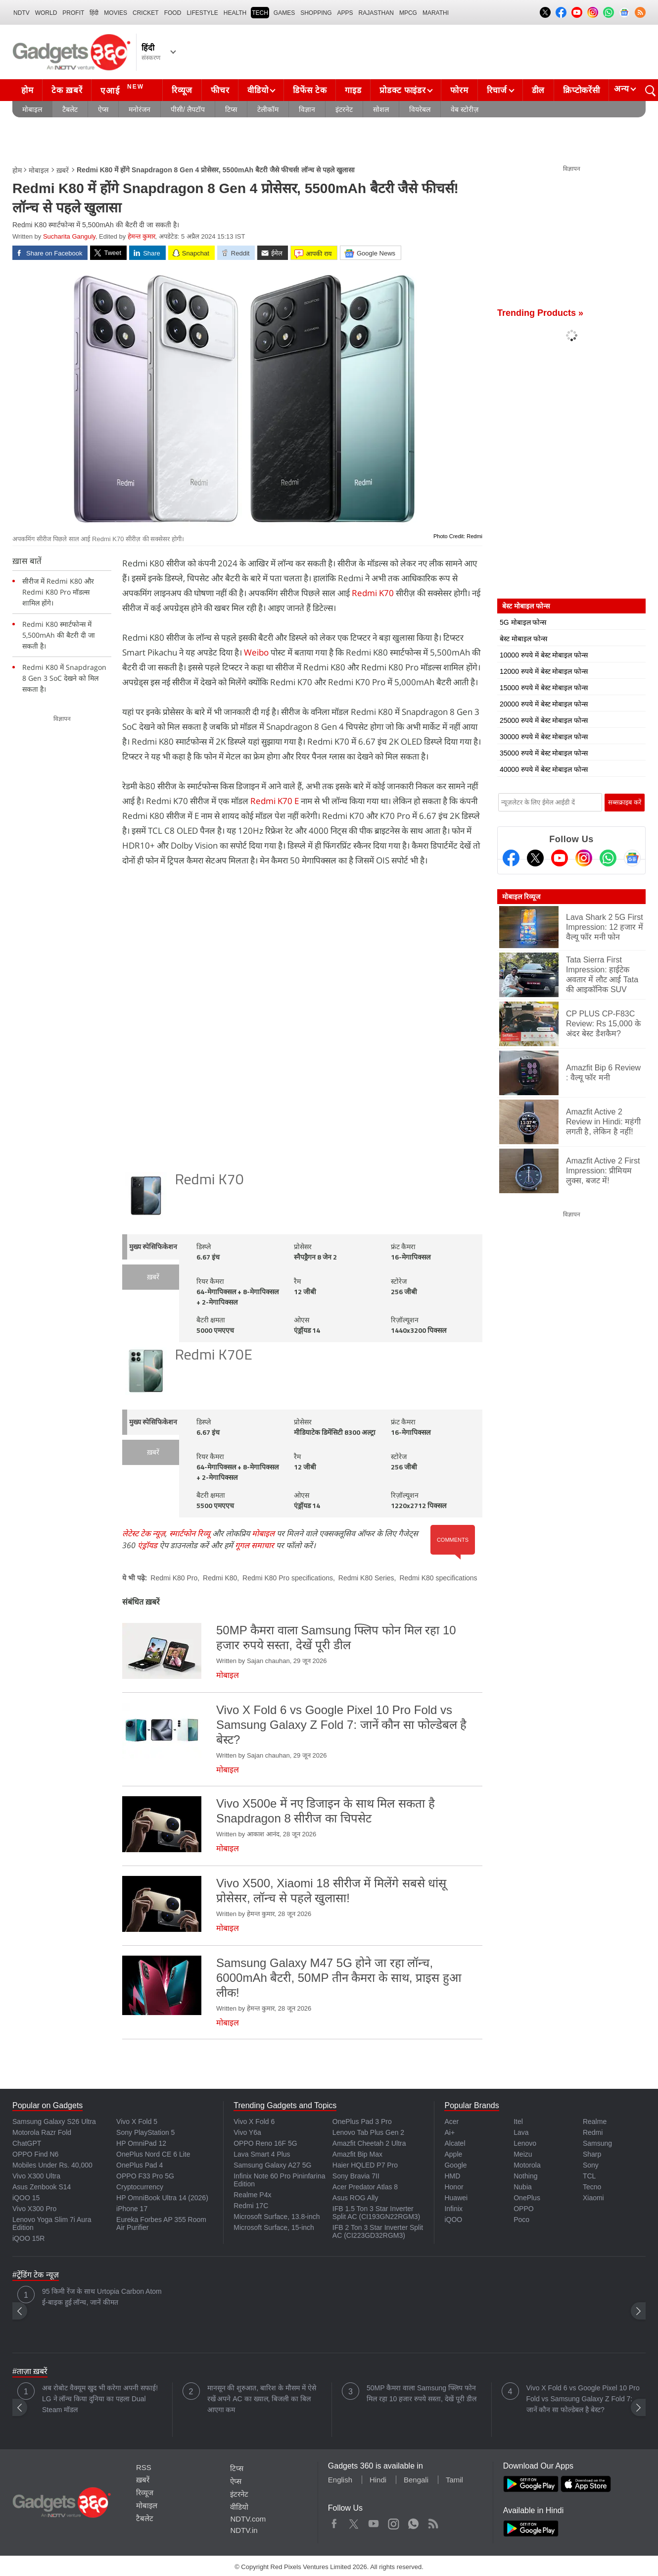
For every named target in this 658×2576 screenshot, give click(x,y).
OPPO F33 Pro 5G (145, 2176)
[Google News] (632, 858)
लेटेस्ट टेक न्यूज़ (143, 1533)
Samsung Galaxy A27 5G (272, 2165)
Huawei (456, 2198)
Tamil (454, 2479)
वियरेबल (419, 109)
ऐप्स (103, 109)
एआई (123, 89)
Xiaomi (593, 2198)
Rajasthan (376, 12)
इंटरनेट (344, 109)
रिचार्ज (497, 90)
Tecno (592, 2187)
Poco (521, 2219)
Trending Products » (540, 313)
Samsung (597, 2143)
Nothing (525, 2176)
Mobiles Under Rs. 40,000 (52, 2165)
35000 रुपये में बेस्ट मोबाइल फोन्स (544, 753)
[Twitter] (535, 858)
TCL (589, 2176)
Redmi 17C (251, 2206)
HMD (452, 2176)
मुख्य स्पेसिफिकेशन (153, 1247)
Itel (518, 2121)
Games (284, 12)
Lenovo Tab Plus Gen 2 (368, 2132)
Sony (591, 2165)
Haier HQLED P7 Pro (365, 2165)
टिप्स (231, 109)
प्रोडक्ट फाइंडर (402, 90)
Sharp (592, 2154)
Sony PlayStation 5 (145, 2132)
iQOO (453, 2219)
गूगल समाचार (254, 1545)
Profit (73, 12)
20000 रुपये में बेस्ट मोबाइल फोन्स (544, 704)
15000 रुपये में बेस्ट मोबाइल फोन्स (544, 688)
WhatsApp (413, 2521)
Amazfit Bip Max (357, 2154)
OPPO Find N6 (35, 2154)
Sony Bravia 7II (355, 2176)
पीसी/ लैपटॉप (188, 109)
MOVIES (115, 12)
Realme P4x (252, 2195)
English (340, 2479)
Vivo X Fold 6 (254, 2121)
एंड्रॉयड (147, 1545)
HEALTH (235, 12)
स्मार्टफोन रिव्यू (189, 1533)
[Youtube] (559, 858)
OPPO (523, 2209)
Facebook (334, 2521)
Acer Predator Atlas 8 (365, 2187)
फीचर (220, 90)
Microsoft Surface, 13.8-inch (277, 2217)
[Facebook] (511, 858)
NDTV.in (243, 2530)
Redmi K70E (213, 1356)
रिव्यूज (182, 90)
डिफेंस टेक (310, 90)
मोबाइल (32, 109)
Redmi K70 (373, 593)
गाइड (353, 90)
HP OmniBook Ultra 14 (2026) (162, 2198)
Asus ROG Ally (355, 2198)
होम (27, 90)
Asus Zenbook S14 (41, 2187)
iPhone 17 (131, 2209)
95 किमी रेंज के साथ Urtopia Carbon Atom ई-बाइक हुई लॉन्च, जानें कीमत (102, 2296)
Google (455, 2165)
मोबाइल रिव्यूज (521, 897)
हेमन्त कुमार (141, 236)
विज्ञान (307, 109)
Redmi (593, 2132)
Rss (433, 2521)
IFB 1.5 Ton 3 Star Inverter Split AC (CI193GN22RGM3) (376, 2213)
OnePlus (527, 2198)
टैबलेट (70, 109)
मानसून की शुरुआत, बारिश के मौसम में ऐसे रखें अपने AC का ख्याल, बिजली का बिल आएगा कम (261, 2399)
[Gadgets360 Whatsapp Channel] (608, 858)
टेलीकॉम (268, 109)
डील (538, 90)
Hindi (378, 2479)
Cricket (146, 12)
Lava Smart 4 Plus (262, 2154)
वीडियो (257, 90)
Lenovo (525, 2143)
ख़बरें (62, 170)
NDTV (21, 12)
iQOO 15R (28, 2238)
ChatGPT (26, 2143)
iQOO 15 (26, 2198)
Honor (453, 2187)
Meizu (523, 2154)
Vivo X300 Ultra (36, 2176)
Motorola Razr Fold (41, 2132)
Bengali (416, 2479)
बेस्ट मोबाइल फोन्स (523, 639)
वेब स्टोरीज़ (464, 109)
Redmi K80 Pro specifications (287, 1578)
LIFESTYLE (202, 12)
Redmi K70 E (274, 801)
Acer (451, 2121)
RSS (143, 2467)
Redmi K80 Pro (173, 1578)
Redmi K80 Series (366, 1578)
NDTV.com (248, 2519)
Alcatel (454, 2143)
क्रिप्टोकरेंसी (581, 90)
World (46, 12)
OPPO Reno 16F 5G (265, 2143)
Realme (595, 2121)
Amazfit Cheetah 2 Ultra (369, 2143)
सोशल (381, 109)
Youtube (374, 2521)
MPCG (408, 12)
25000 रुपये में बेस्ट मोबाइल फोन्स (544, 720)
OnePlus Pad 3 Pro (362, 2121)
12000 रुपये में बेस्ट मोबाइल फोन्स (544, 671)
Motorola (527, 2165)
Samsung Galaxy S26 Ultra (54, 2121)
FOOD (173, 12)
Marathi (436, 12)
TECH (260, 12)
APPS (345, 12)
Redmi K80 (220, 1578)
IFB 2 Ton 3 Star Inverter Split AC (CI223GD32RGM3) (377, 2231)
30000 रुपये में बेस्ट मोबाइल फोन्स (544, 737)
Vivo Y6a (247, 2132)
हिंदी (94, 12)
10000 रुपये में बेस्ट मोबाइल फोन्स (544, 655)
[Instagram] (583, 858)
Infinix (453, 2209)
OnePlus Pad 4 (139, 2165)
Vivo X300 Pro (34, 2209)
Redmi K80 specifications (438, 1578)
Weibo (256, 652)
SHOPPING (315, 12)
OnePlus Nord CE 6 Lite (153, 2154)
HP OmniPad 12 (141, 2143)
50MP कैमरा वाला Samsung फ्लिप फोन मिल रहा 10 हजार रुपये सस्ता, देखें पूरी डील (421, 2393)
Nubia (523, 2187)
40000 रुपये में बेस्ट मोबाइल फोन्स (544, 769)
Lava (521, 2132)
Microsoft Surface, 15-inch (274, 2227)
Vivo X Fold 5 (136, 2121)
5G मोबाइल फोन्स (523, 622)
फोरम (459, 90)
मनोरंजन (139, 109)
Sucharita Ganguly (69, 236)
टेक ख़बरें (66, 90)
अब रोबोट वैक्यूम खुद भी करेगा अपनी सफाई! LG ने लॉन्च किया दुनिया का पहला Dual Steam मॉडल (100, 2399)
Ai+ (449, 2132)
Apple (453, 2154)
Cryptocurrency (139, 2187)
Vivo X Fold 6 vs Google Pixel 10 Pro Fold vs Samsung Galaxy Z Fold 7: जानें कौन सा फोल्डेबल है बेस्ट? (583, 2399)
